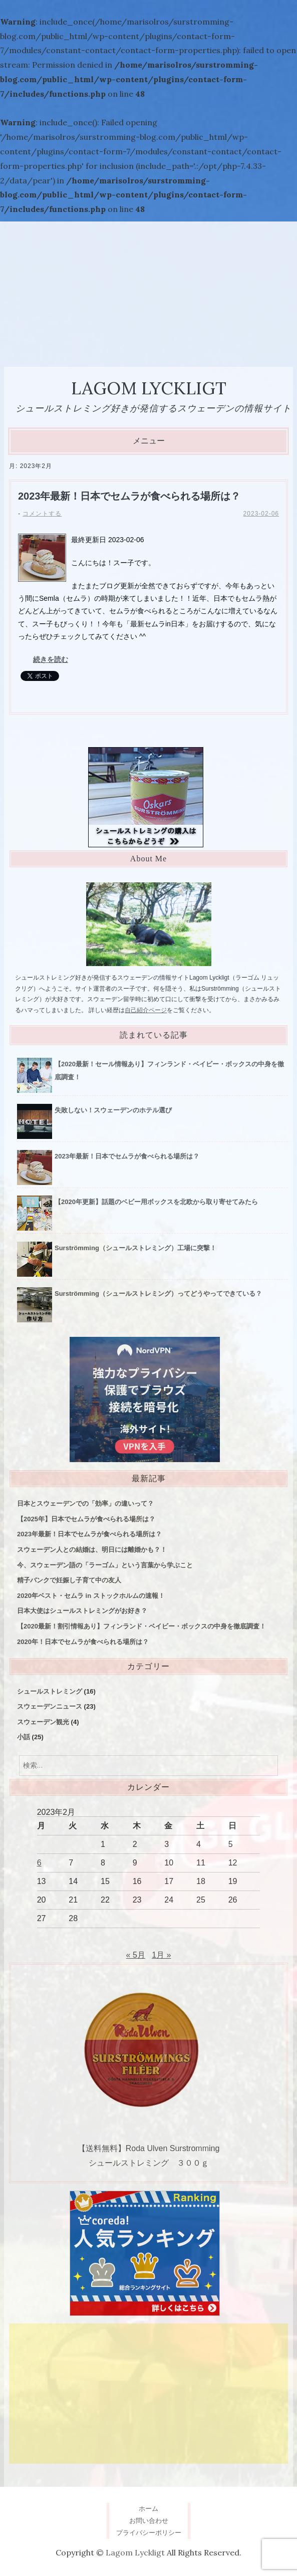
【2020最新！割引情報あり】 (141, 1626)
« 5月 (135, 1955)
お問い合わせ (148, 2520)
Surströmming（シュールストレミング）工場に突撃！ (135, 1248)
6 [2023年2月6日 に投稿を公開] (39, 1862)
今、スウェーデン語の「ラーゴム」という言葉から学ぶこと (105, 1565)
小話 (23, 1737)
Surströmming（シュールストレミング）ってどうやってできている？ (158, 1293)
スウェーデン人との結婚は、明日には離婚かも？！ (92, 1549)
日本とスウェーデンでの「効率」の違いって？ (85, 1503)
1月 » (161, 1955)
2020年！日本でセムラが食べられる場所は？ (83, 1642)
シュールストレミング (49, 1691)
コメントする (42, 513)
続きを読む (50, 659)
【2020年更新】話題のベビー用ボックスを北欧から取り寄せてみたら (156, 1202)
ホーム (148, 2508)
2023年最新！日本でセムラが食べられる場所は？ (129, 496)
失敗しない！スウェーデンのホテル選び (113, 1110)
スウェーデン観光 (43, 1722)
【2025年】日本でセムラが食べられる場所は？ (86, 1519)
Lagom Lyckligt (148, 388)
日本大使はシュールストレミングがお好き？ (82, 1610)
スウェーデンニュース (49, 1706)
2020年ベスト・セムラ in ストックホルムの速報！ (91, 1595)
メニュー (149, 440)
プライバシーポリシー (148, 2532)
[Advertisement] (148, 291)
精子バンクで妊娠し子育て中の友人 (69, 1580)
